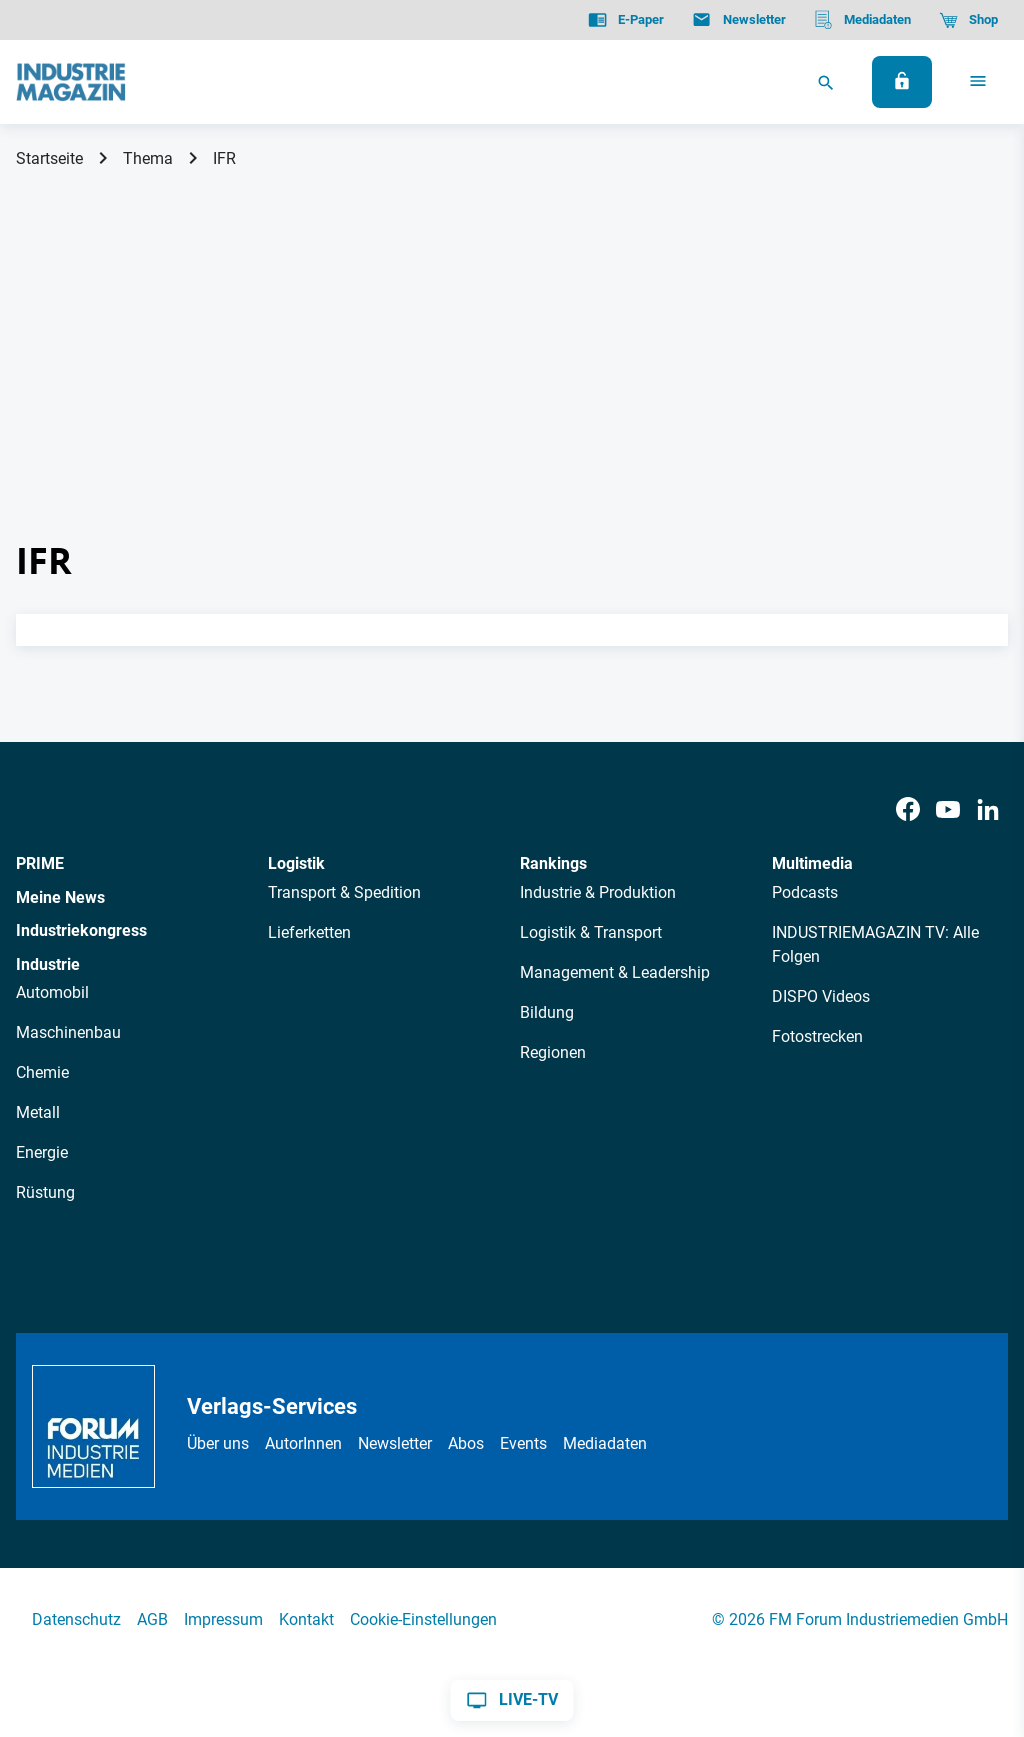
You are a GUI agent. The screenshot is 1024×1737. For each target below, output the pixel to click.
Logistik (296, 863)
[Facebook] (908, 810)
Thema (148, 158)
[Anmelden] (902, 82)
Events (523, 1443)
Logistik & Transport (591, 932)
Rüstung (45, 1192)
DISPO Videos (821, 996)
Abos (466, 1443)
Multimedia (812, 863)
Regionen (553, 1052)
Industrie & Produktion (598, 892)
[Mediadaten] (862, 20)
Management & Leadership (615, 972)
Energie (42, 1152)
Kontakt (306, 1619)
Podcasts (805, 892)
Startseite (49, 158)
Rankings (553, 863)
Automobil (52, 992)
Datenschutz (76, 1619)
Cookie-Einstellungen (423, 1619)
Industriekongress (81, 930)
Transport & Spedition (344, 892)
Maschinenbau (68, 1032)
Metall (38, 1112)
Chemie (42, 1072)
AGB (152, 1619)
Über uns (218, 1443)
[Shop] (968, 20)
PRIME (40, 863)
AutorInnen (303, 1443)
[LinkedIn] (988, 810)
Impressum (223, 1619)
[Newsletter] (738, 20)
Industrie (48, 964)
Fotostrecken (817, 1036)
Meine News (60, 897)
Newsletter (395, 1443)
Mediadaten (605, 1443)
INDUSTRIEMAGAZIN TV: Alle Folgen (875, 944)
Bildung (547, 1012)
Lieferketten (309, 932)
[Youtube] (948, 810)
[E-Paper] (626, 20)
